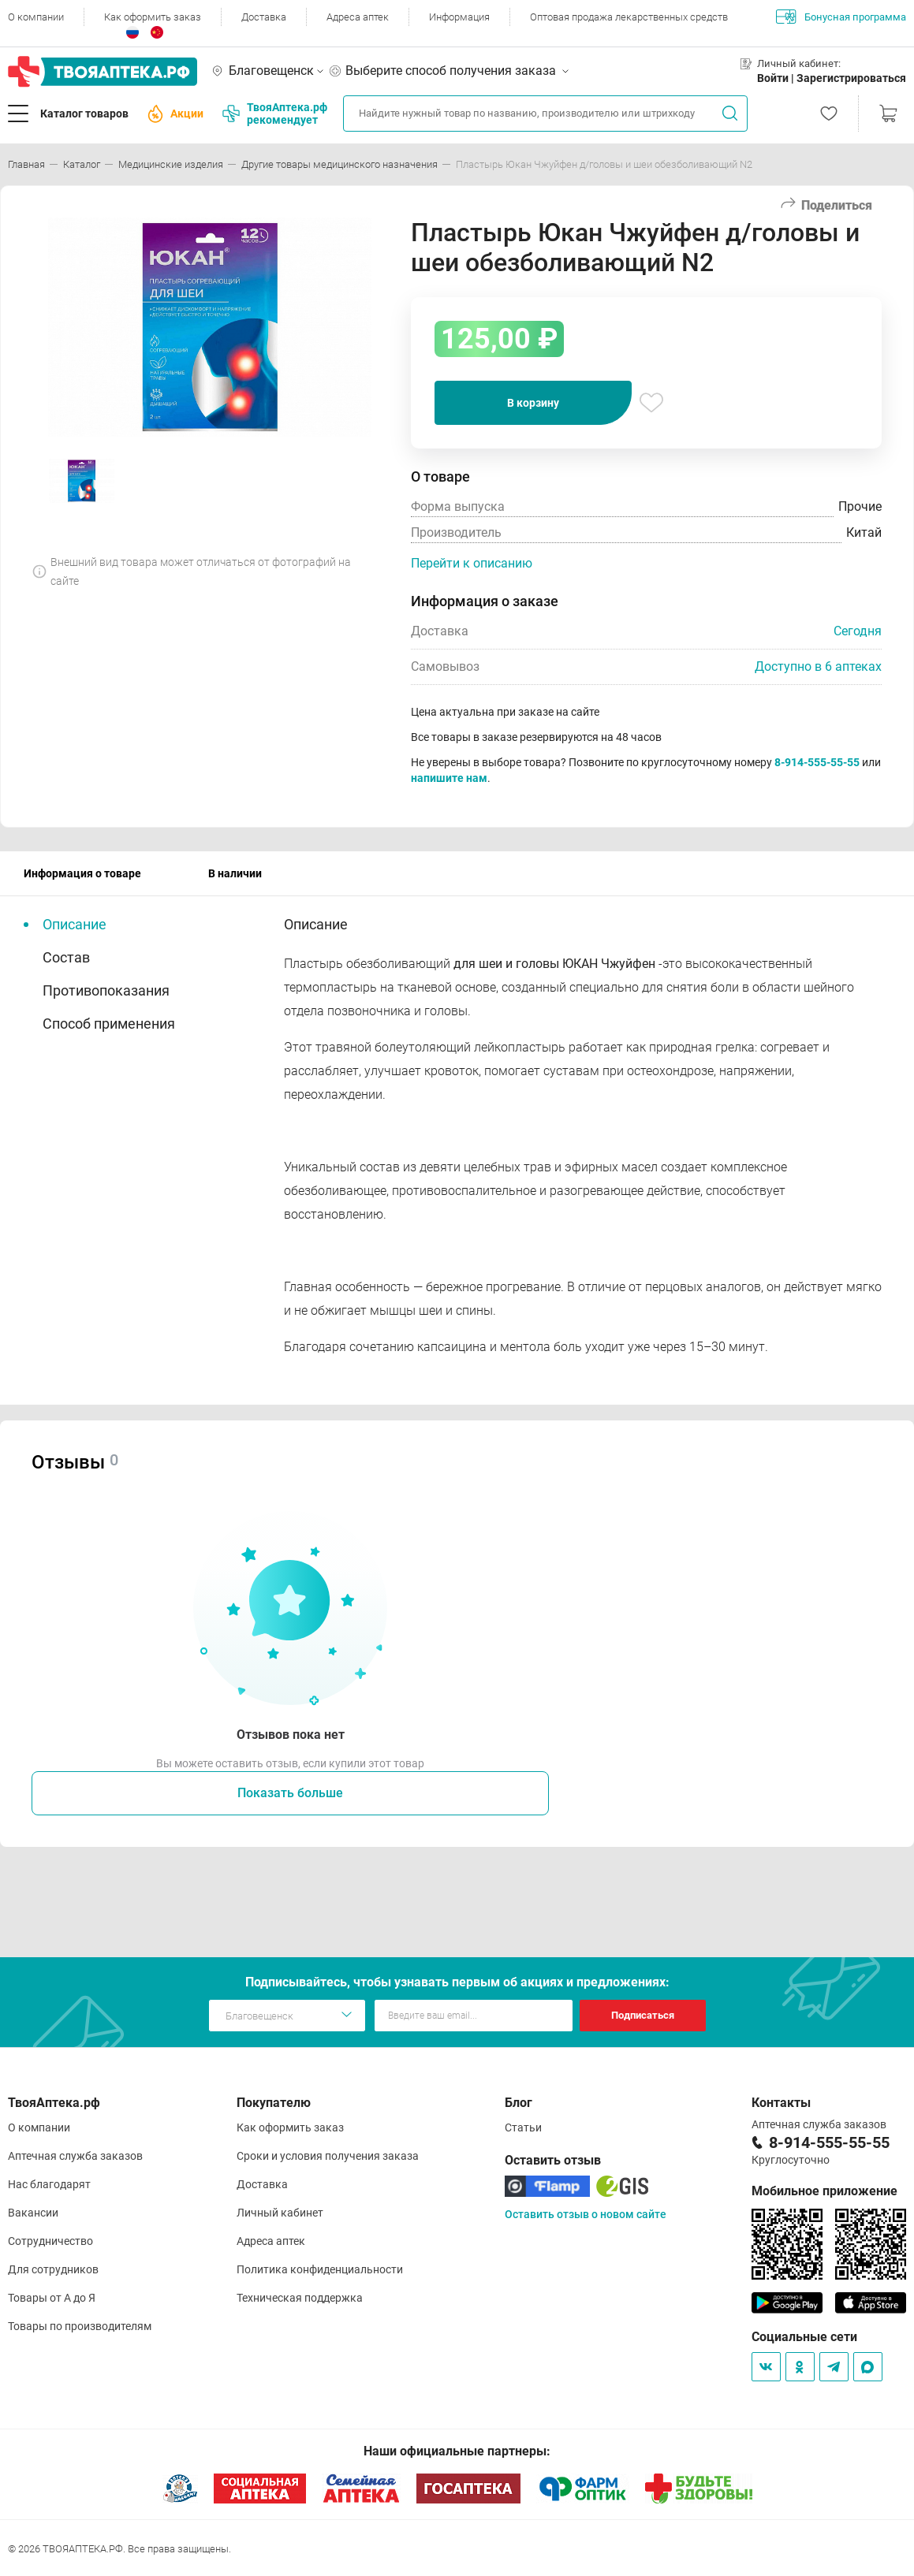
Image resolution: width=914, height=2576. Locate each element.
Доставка (263, 17)
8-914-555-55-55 (817, 762)
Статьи (523, 2127)
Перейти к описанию (471, 563)
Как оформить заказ (152, 17)
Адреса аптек (357, 17)
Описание (74, 924)
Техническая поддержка (300, 2297)
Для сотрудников (53, 2269)
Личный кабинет (280, 2212)
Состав (66, 957)
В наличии (235, 873)
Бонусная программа (841, 16)
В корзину (533, 402)
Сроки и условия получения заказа (328, 2156)
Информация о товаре (82, 873)
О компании (36, 17)
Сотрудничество (50, 2241)
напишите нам (449, 778)
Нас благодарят (49, 2184)
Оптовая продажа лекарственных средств (629, 17)
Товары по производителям (79, 2326)
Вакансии (33, 2212)
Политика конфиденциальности (320, 2269)
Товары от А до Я (51, 2297)
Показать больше (290, 1792)
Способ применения (109, 1023)
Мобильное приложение (824, 2190)
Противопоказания (106, 990)
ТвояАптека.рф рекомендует (274, 113)
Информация (459, 17)
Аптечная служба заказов (75, 2156)
